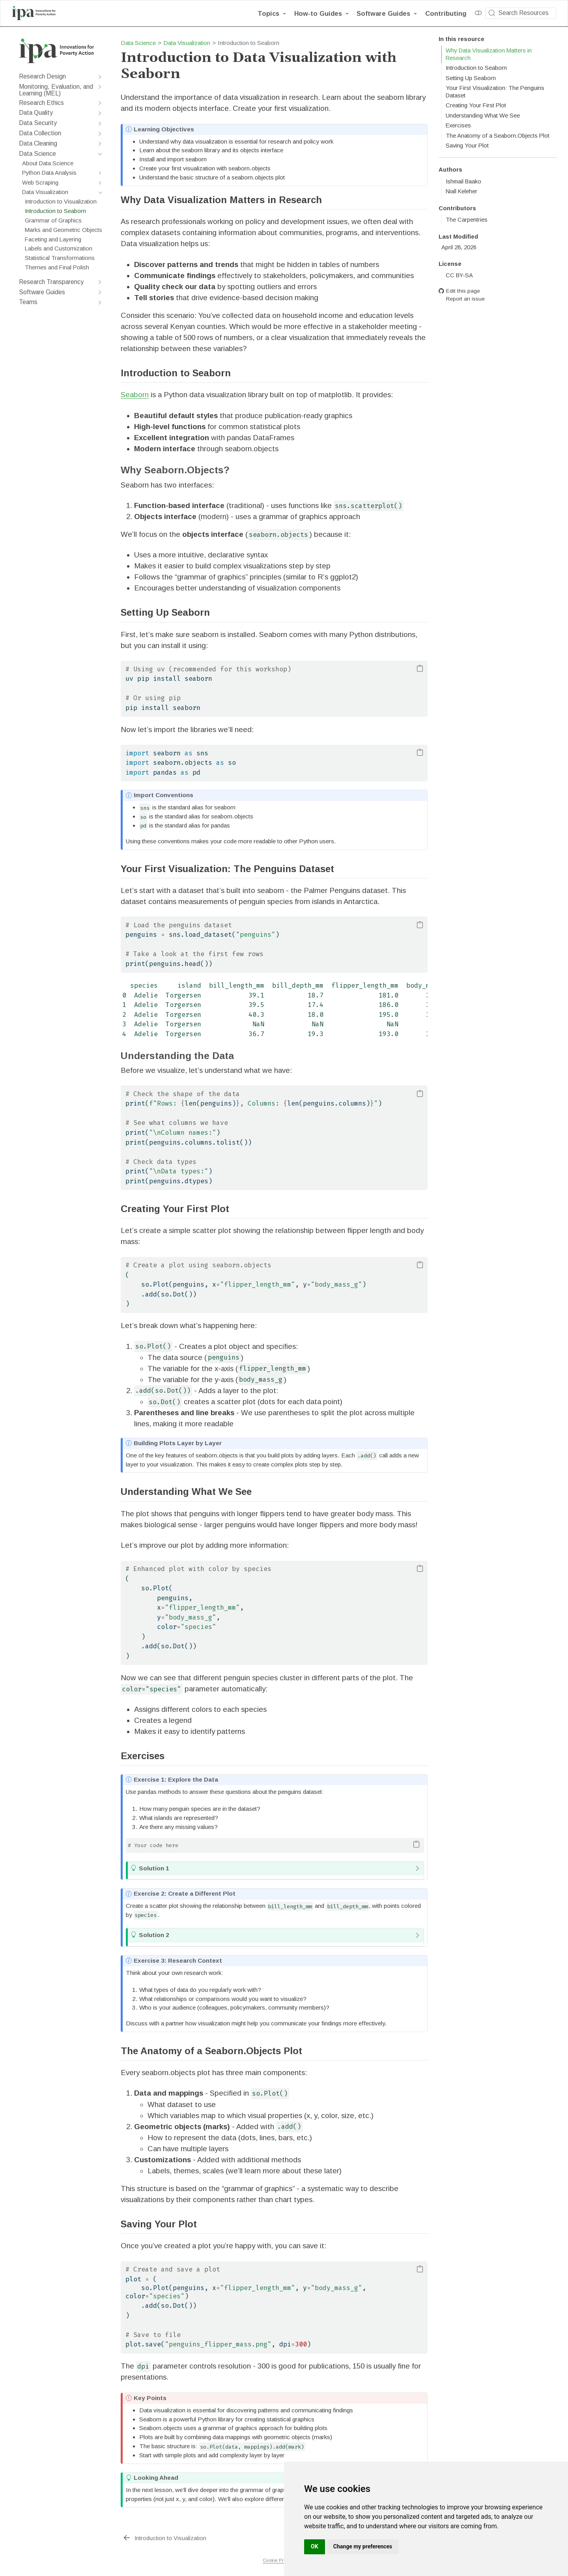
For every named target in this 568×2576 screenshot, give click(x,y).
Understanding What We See (483, 115)
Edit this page (459, 291)
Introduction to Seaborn (476, 68)
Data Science (138, 42)
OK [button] (314, 2546)
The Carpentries (467, 220)
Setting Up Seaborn (471, 78)
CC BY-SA (459, 275)
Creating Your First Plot (476, 105)
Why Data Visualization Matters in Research (489, 54)
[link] (272, 13)
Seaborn (135, 394)
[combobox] (520, 13)
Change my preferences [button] (362, 2546)
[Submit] (492, 13)
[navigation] (56, 76)
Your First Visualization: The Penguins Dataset (495, 92)
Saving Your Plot (467, 145)
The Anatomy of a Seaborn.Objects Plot (497, 136)
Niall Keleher (461, 191)
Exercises (458, 125)
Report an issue (462, 299)
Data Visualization (186, 42)
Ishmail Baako (463, 181)
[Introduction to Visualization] (164, 2538)
